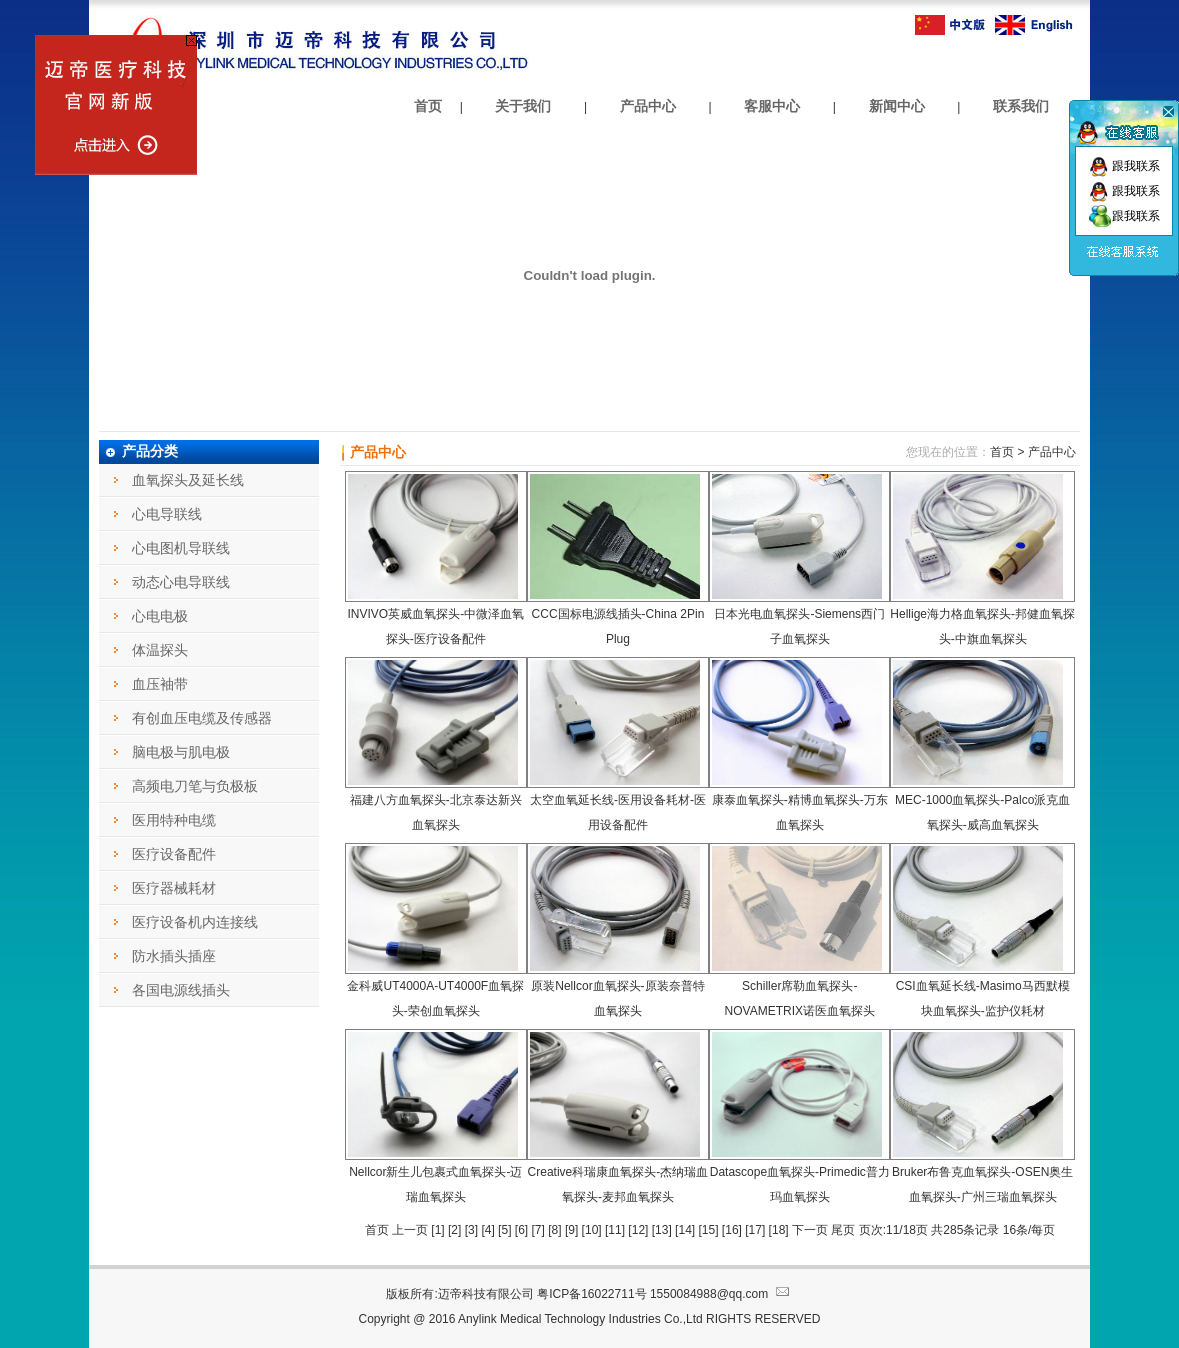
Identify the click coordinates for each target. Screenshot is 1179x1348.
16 (731, 1230)
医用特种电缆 (174, 820)
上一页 (411, 1230)
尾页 (844, 1230)
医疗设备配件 (174, 854)
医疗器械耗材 (174, 888)
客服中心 (772, 106)
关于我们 (523, 106)
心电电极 (160, 616)
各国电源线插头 (181, 990)
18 (778, 1230)
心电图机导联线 (181, 548)
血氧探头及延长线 (188, 480)
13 (661, 1230)
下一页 (810, 1230)
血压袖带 (160, 684)
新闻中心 (897, 106)
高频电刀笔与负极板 (195, 786)
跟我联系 (1124, 166)
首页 (428, 106)
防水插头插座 (174, 956)
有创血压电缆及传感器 (202, 718)
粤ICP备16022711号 (591, 1294)
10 (591, 1230)
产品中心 (648, 106)
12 (638, 1230)
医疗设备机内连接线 (195, 922)
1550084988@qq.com (721, 1294)
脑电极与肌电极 (181, 752)
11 (614, 1230)
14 (684, 1230)
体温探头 (160, 650)
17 (755, 1230)
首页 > (1007, 452)
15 (708, 1230)
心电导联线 (167, 514)
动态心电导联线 (181, 582)
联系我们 (1021, 106)
